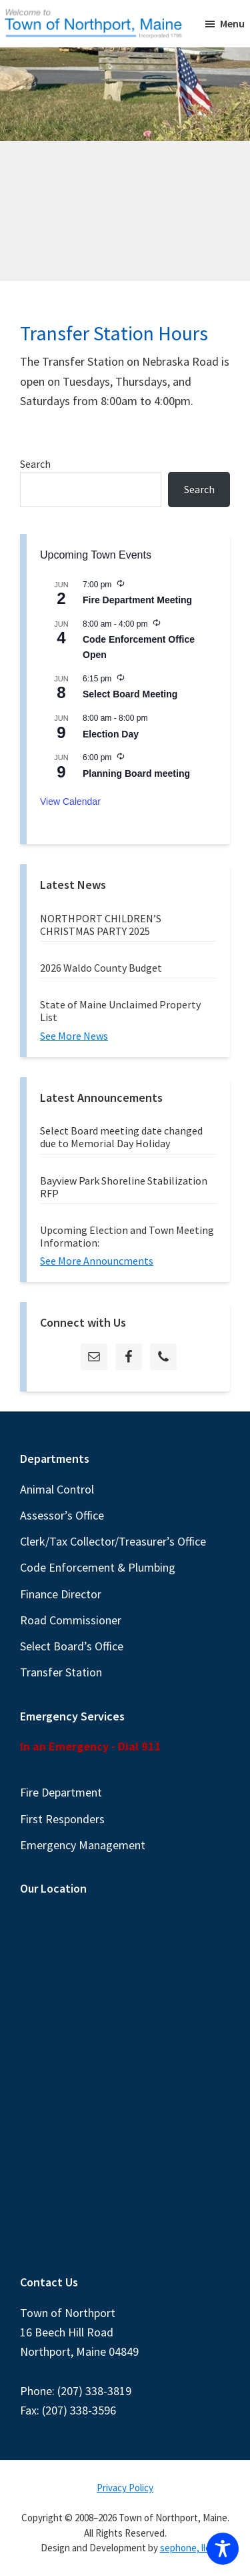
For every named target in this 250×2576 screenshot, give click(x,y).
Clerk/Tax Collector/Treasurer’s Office (113, 1541)
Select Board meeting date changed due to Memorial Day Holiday (121, 1137)
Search (35, 463)
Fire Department (61, 1792)
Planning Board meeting (136, 773)
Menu (232, 23)
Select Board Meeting (130, 694)
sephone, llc (185, 2547)
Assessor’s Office (62, 1515)
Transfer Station (61, 1672)
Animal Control (57, 1489)
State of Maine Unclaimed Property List (120, 1011)
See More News (74, 1035)
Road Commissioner (70, 1620)
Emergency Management (82, 1845)
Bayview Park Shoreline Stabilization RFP (123, 1187)
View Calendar (70, 801)
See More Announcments (96, 1260)
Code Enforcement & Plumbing (97, 1567)
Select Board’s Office (71, 1646)
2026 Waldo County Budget (101, 967)
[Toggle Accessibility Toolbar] (222, 2548)
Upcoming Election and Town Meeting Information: (127, 1236)
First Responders (62, 1819)
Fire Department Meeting (137, 600)
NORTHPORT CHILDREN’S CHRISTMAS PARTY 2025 (100, 925)
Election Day (111, 734)
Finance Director (60, 1594)
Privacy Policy (125, 2487)
